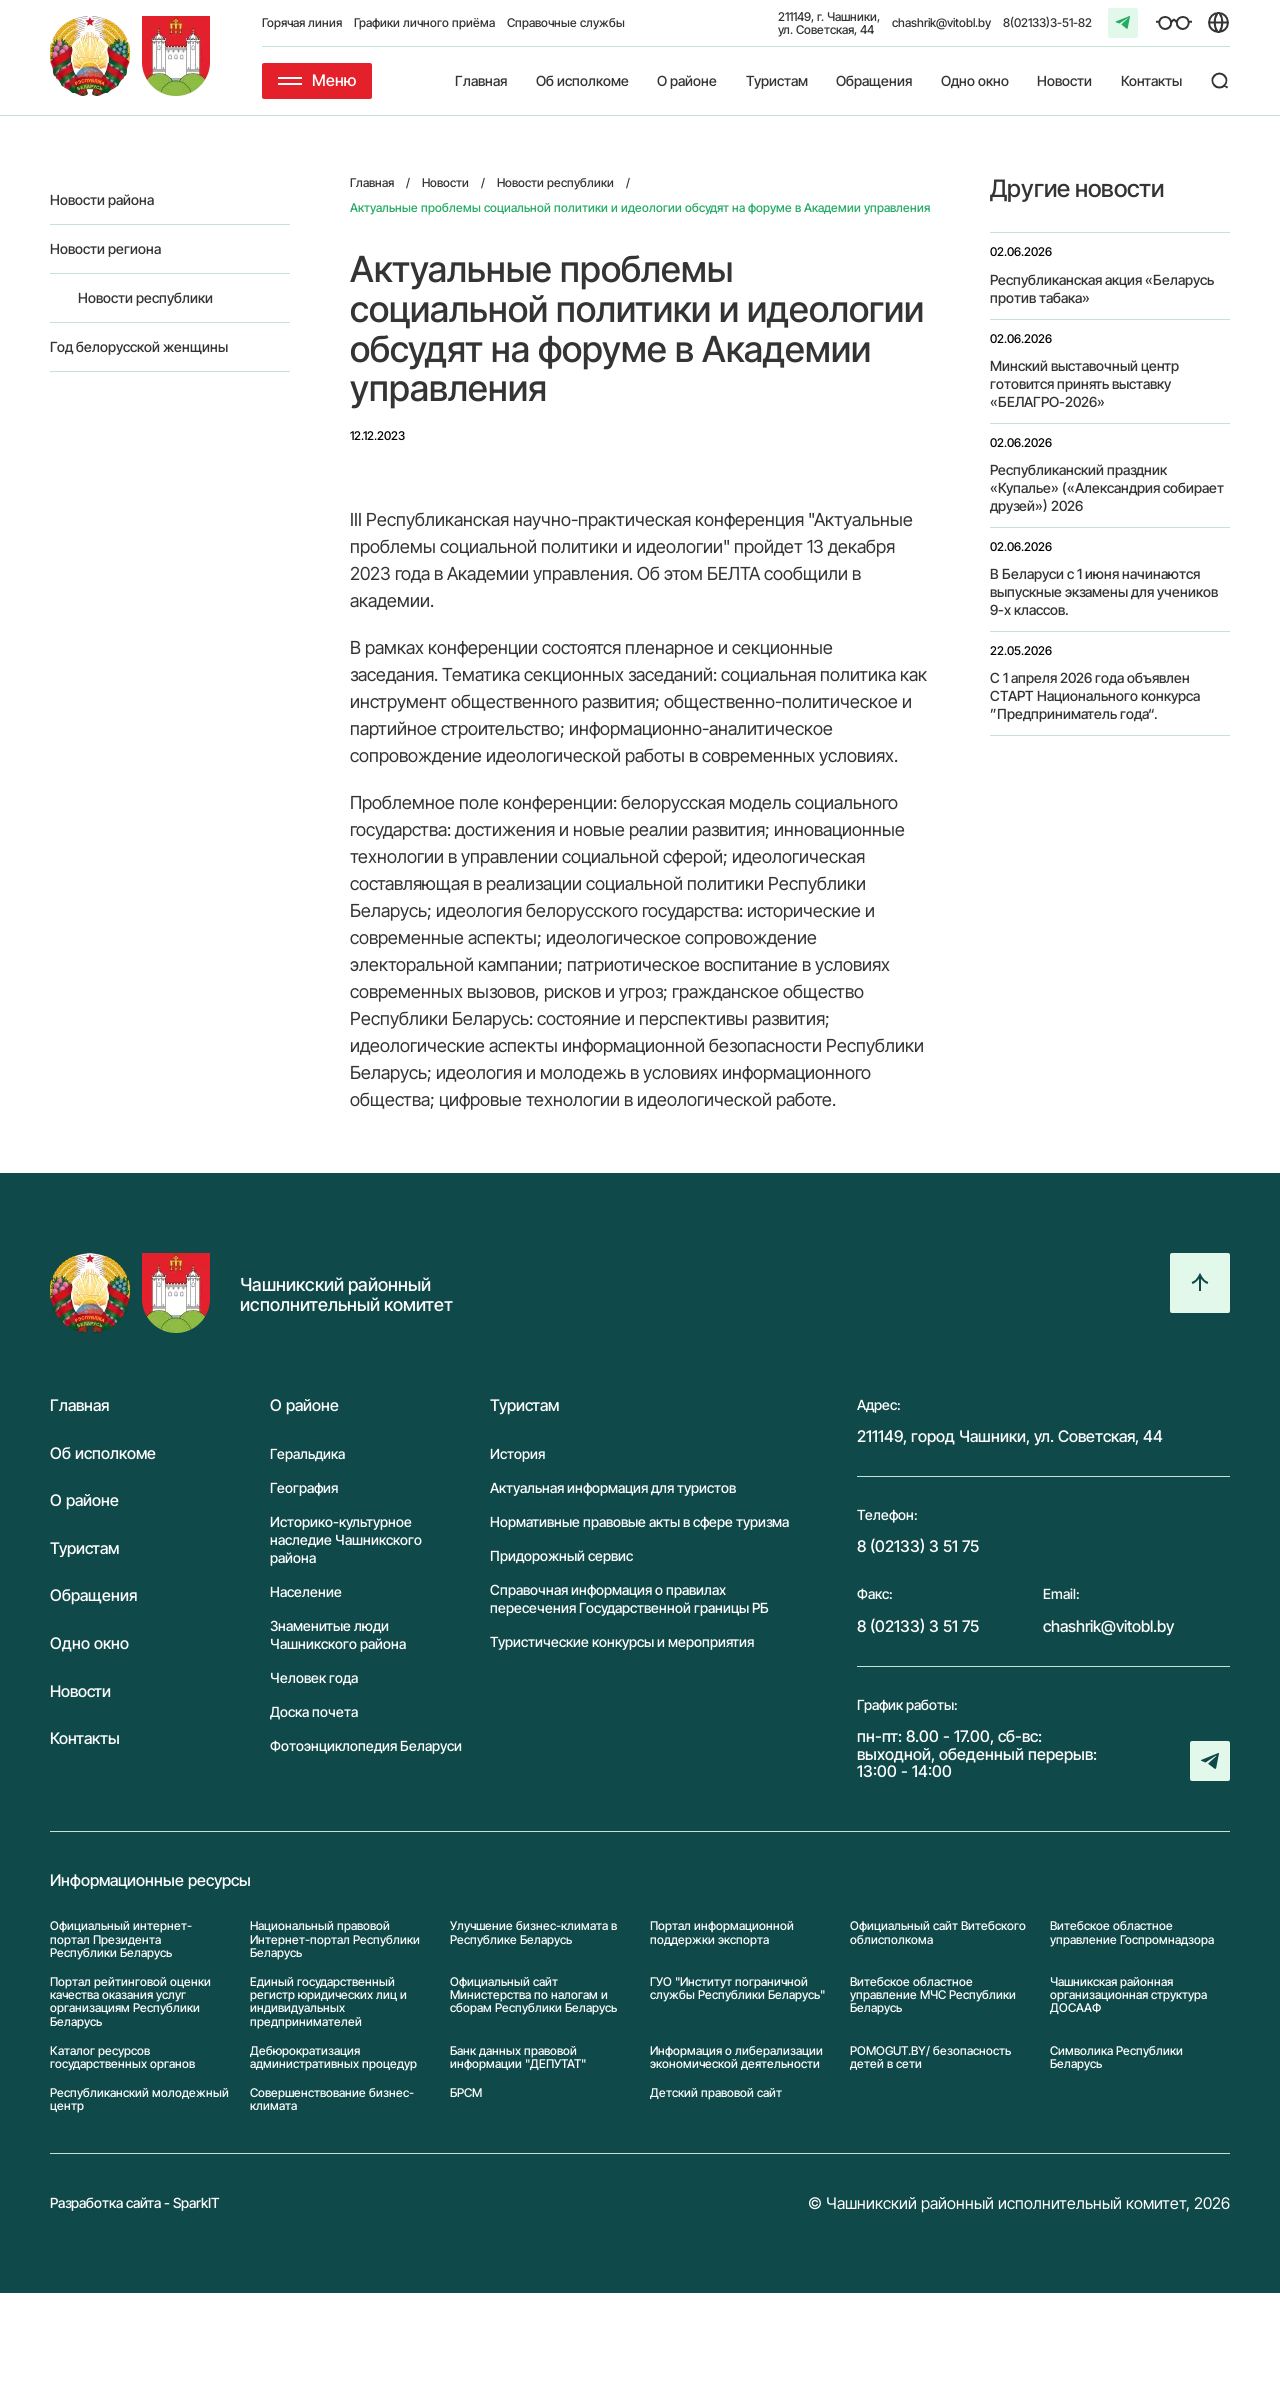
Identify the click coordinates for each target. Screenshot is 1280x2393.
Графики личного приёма (424, 22)
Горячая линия (302, 22)
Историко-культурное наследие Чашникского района (346, 1539)
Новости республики (145, 297)
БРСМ (466, 2093)
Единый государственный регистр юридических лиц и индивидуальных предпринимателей (328, 2001)
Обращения (874, 80)
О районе (687, 80)
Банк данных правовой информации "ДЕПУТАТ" (518, 2057)
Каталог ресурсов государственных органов (122, 2057)
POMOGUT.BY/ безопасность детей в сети (930, 2057)
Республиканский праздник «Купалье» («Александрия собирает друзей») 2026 (1107, 487)
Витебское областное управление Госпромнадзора (1132, 1932)
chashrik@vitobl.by (941, 22)
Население (306, 1591)
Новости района (102, 199)
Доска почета (314, 1711)
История (517, 1453)
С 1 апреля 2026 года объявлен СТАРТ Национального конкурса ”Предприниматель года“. (1095, 695)
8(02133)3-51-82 (1047, 22)
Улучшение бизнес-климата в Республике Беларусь (533, 1932)
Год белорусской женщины (139, 346)
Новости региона (105, 248)
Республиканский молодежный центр (139, 2099)
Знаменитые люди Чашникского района (338, 1634)
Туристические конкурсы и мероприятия (622, 1641)
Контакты (1151, 80)
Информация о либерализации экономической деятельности (736, 2057)
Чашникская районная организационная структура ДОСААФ (1128, 1995)
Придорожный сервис (561, 1555)
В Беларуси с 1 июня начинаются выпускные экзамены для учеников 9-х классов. (1104, 591)
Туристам (777, 80)
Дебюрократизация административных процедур (333, 2057)
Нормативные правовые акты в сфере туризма (639, 1521)
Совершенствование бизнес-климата (332, 2099)
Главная (481, 80)
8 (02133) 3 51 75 (918, 1546)
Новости (1064, 80)
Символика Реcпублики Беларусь (1116, 2057)
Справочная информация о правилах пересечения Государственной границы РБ (629, 1598)
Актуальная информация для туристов (613, 1487)
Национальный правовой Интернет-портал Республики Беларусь (335, 1939)
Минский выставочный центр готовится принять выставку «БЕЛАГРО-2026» (1084, 383)
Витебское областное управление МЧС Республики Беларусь (933, 1995)
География (304, 1487)
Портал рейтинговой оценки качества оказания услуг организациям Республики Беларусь (130, 2001)
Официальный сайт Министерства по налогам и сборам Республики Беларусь (533, 1995)
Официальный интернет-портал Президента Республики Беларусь (121, 1939)
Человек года (314, 1677)
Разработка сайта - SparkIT (135, 2202)
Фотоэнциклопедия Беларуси (366, 1745)
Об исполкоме (582, 80)
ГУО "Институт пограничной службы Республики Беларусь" (737, 1988)
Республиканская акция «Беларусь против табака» (1102, 288)
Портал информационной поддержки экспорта (722, 1932)
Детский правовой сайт (716, 2093)
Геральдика (307, 1453)
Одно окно (975, 80)
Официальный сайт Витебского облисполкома (938, 1932)
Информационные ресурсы (150, 1881)
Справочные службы (566, 22)
